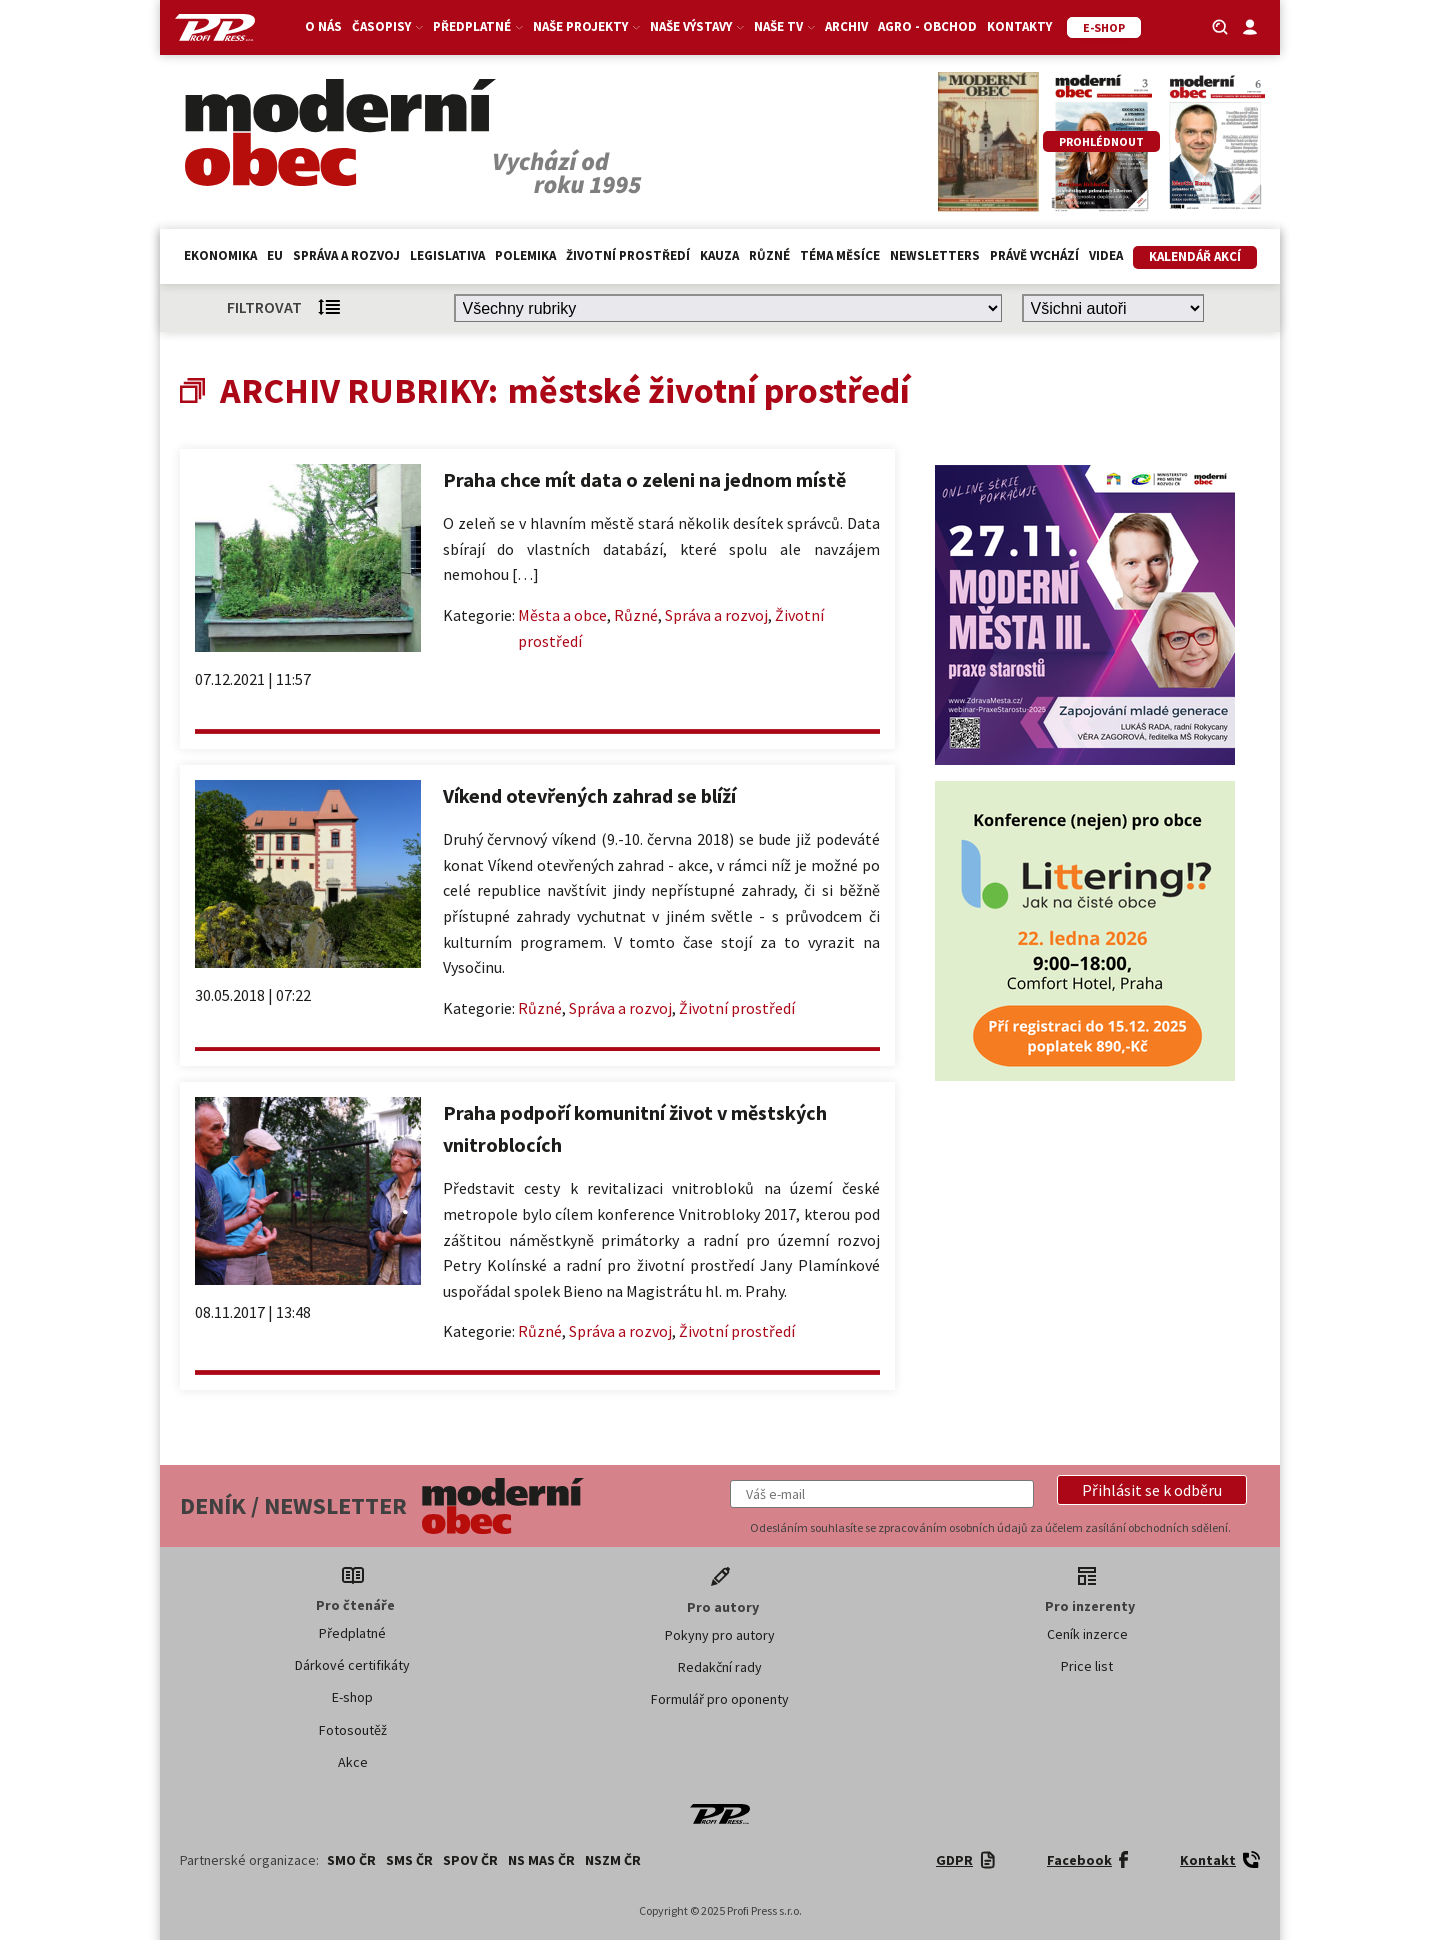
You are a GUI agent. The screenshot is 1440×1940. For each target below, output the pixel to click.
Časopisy (387, 26)
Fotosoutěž (353, 1730)
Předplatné (478, 26)
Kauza (719, 255)
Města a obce (562, 615)
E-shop (352, 1697)
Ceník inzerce (1087, 1634)
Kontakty (1019, 26)
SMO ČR (351, 1860)
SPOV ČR (470, 1860)
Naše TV (784, 26)
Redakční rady (720, 1667)
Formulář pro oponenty (720, 1699)
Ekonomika (220, 255)
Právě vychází (1034, 255)
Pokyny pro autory (720, 1635)
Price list (1087, 1666)
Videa (1106, 255)
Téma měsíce (840, 255)
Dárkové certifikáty (352, 1665)
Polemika (525, 255)
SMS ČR (409, 1860)
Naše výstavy (697, 26)
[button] (1152, 1490)
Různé (769, 255)
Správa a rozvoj (346, 255)
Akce (353, 1762)
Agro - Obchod (927, 26)
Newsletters (935, 255)
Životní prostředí (628, 255)
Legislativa (447, 255)
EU (275, 255)
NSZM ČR (613, 1860)
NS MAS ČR (541, 1860)
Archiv (846, 26)
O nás (323, 26)
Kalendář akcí (1195, 256)
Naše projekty (586, 26)
